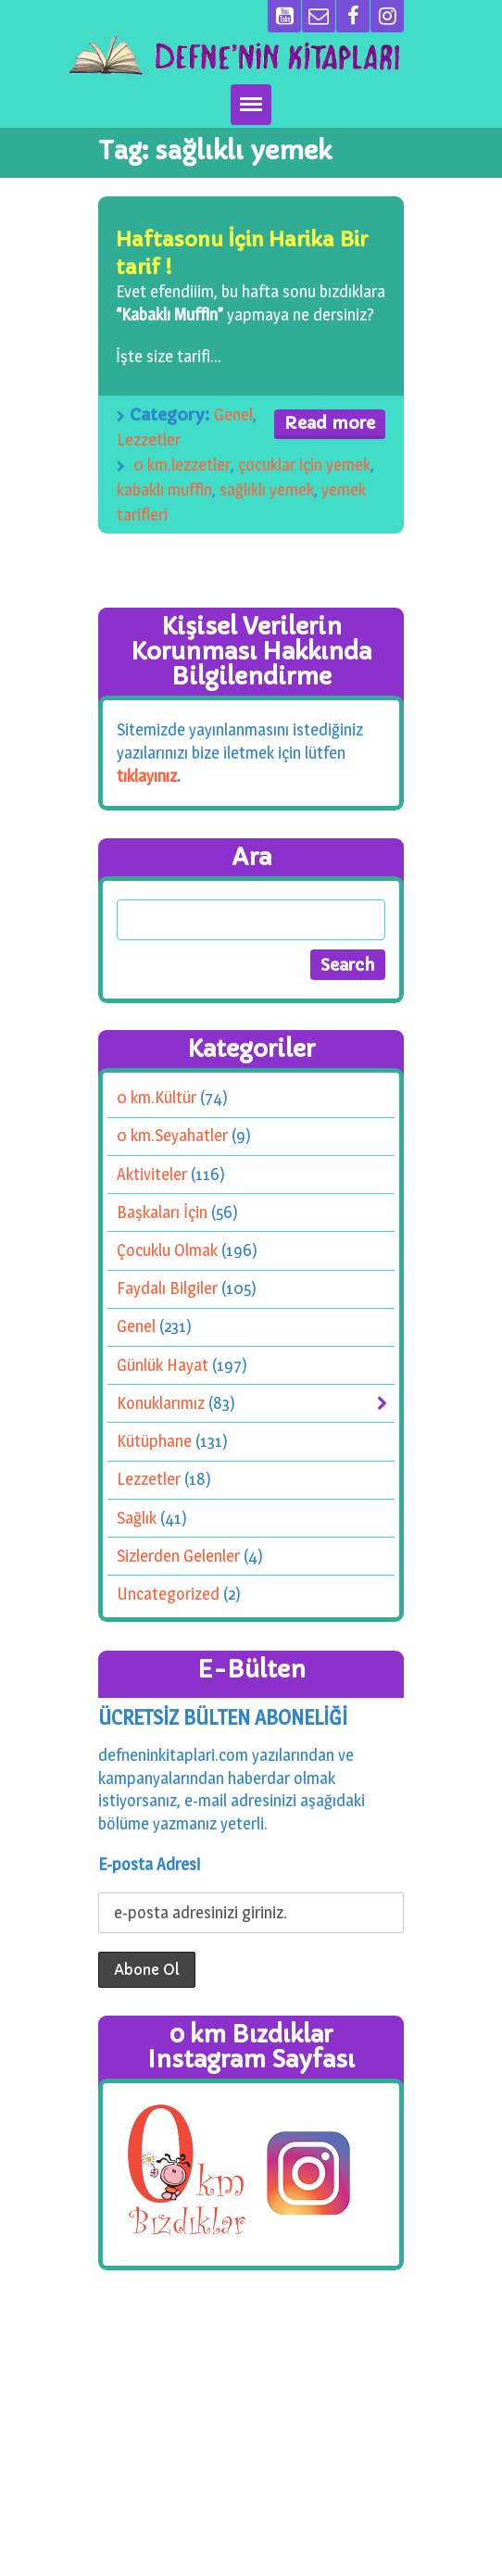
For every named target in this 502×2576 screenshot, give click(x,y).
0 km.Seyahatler (172, 1136)
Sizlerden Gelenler (178, 1555)
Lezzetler (149, 439)
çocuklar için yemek (304, 464)
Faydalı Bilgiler (167, 1289)
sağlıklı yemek (267, 489)
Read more (329, 423)
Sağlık (137, 1517)
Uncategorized (168, 1593)
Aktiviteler (152, 1174)
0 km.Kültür (156, 1098)
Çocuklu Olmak (167, 1251)
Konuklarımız (161, 1403)
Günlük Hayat (162, 1365)
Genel (233, 414)
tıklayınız (147, 775)
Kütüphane (154, 1441)
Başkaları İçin (162, 1212)
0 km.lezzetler (182, 464)
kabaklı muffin (164, 489)
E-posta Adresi (149, 1864)
